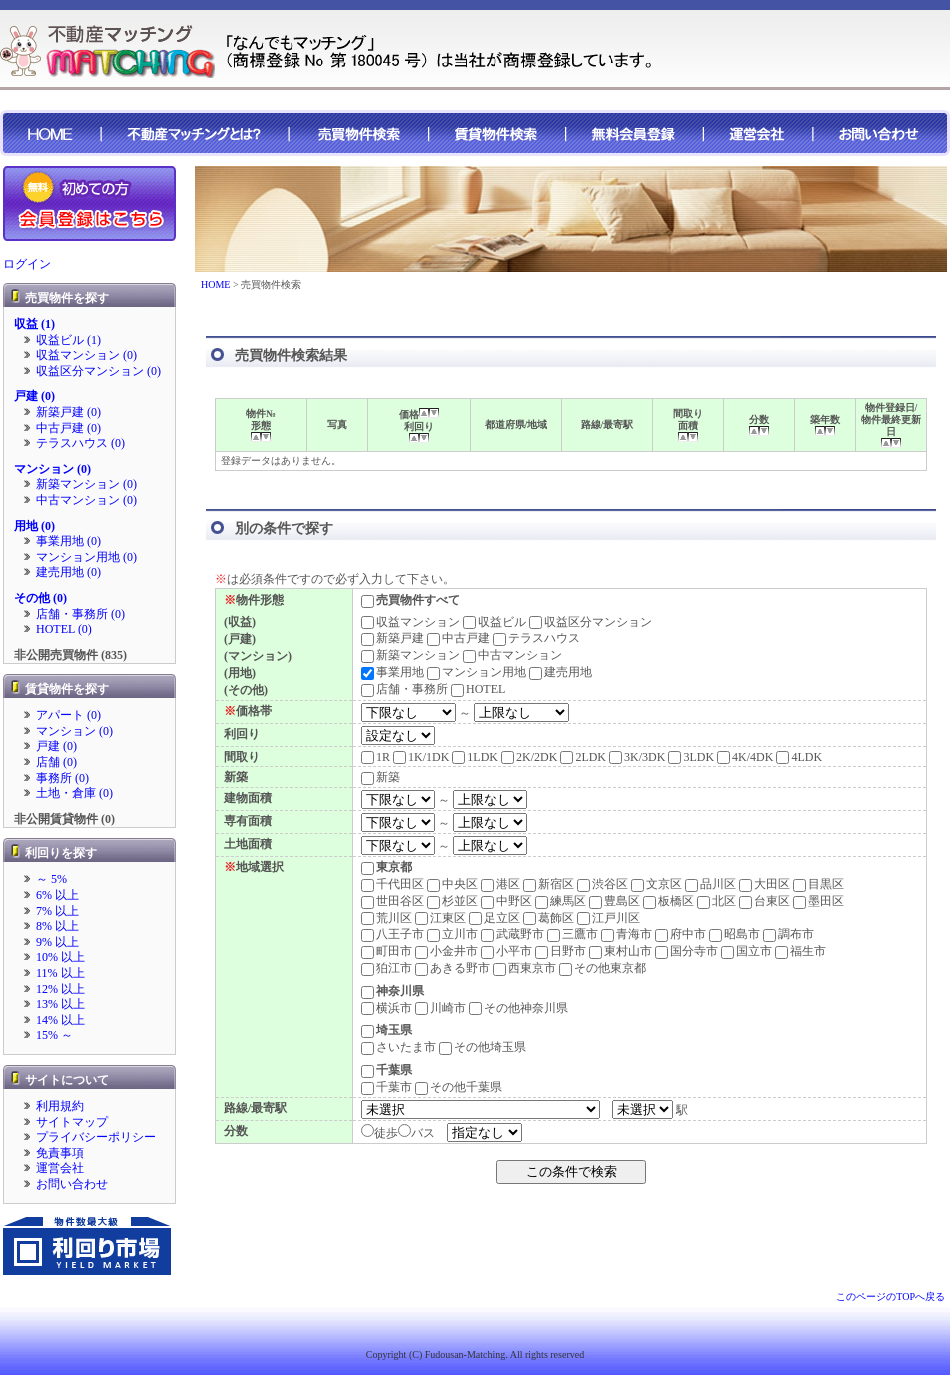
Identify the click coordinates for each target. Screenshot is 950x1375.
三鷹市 (572, 934)
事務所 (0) (62, 778)
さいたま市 (398, 1047)
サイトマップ (72, 1122)
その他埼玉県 (482, 1047)
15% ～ (54, 1035)
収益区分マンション (590, 622)
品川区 (710, 884)
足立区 (494, 918)
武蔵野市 (512, 934)
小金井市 (446, 951)
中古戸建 (458, 638)
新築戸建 (392, 638)
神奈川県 (392, 991)
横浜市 (386, 1008)
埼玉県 (386, 1030)
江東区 (440, 918)
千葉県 (386, 1070)
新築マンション (410, 655)
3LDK (691, 757)
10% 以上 (60, 957)
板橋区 (668, 901)
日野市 (560, 951)
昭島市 (734, 934)
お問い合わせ (72, 1184)
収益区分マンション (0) (98, 371)
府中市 (680, 934)
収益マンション (410, 622)
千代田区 (392, 884)
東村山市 (620, 951)
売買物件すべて (410, 600)
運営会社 (60, 1168)
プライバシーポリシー (96, 1137)
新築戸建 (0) (68, 412)
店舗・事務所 (404, 689)
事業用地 (392, 672)
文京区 (656, 884)
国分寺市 (686, 951)
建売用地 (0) (68, 572)
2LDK (583, 757)
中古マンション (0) (86, 500)
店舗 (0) (56, 762)
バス (423, 1133)
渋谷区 (602, 884)
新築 (380, 777)
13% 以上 (60, 1004)
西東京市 (524, 968)
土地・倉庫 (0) (74, 793)
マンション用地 (476, 672)
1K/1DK (421, 757)
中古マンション (512, 655)
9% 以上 (57, 942)
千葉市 (386, 1087)
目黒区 (818, 884)
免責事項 (60, 1153)
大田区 (764, 884)
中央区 (452, 884)
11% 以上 (60, 973)
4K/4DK (745, 757)
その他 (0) (40, 598)
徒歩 (386, 1133)
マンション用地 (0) (86, 557)
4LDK (799, 757)
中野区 (506, 901)
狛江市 (386, 968)
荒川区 (386, 918)
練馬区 (560, 901)
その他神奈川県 (518, 1008)
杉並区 (452, 901)
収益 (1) (34, 324)
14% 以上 (60, 1020)
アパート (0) (68, 715)
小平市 (506, 951)
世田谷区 (392, 901)
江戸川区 (608, 918)
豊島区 (614, 901)
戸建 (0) (34, 396)
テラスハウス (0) (80, 443)
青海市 (626, 934)
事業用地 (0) (68, 541)
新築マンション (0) (86, 484)
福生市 (800, 951)
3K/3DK (637, 757)
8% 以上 (57, 926)
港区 (500, 884)
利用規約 (60, 1106)
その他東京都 (602, 968)
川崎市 (440, 1008)
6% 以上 (57, 895)
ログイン (27, 264)
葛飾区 (548, 918)
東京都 (386, 867)
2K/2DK (529, 757)
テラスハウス (536, 638)
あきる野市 (452, 968)
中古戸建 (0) (68, 428)
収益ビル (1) (68, 340)
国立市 (746, 951)
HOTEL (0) (64, 629)
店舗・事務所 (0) (80, 614)
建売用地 (560, 672)
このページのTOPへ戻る (890, 1296)
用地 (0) (34, 526)
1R (375, 757)
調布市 (788, 934)
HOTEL (478, 689)
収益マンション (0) (86, 355)
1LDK (475, 757)
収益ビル (494, 622)
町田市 (386, 951)
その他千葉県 (458, 1087)
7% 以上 (57, 911)
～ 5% (51, 879)
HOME (215, 284)
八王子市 (392, 934)
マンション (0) (52, 469)
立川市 (452, 934)
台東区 (764, 901)
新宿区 (548, 884)
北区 (716, 901)
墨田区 (818, 901)
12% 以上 (60, 989)
